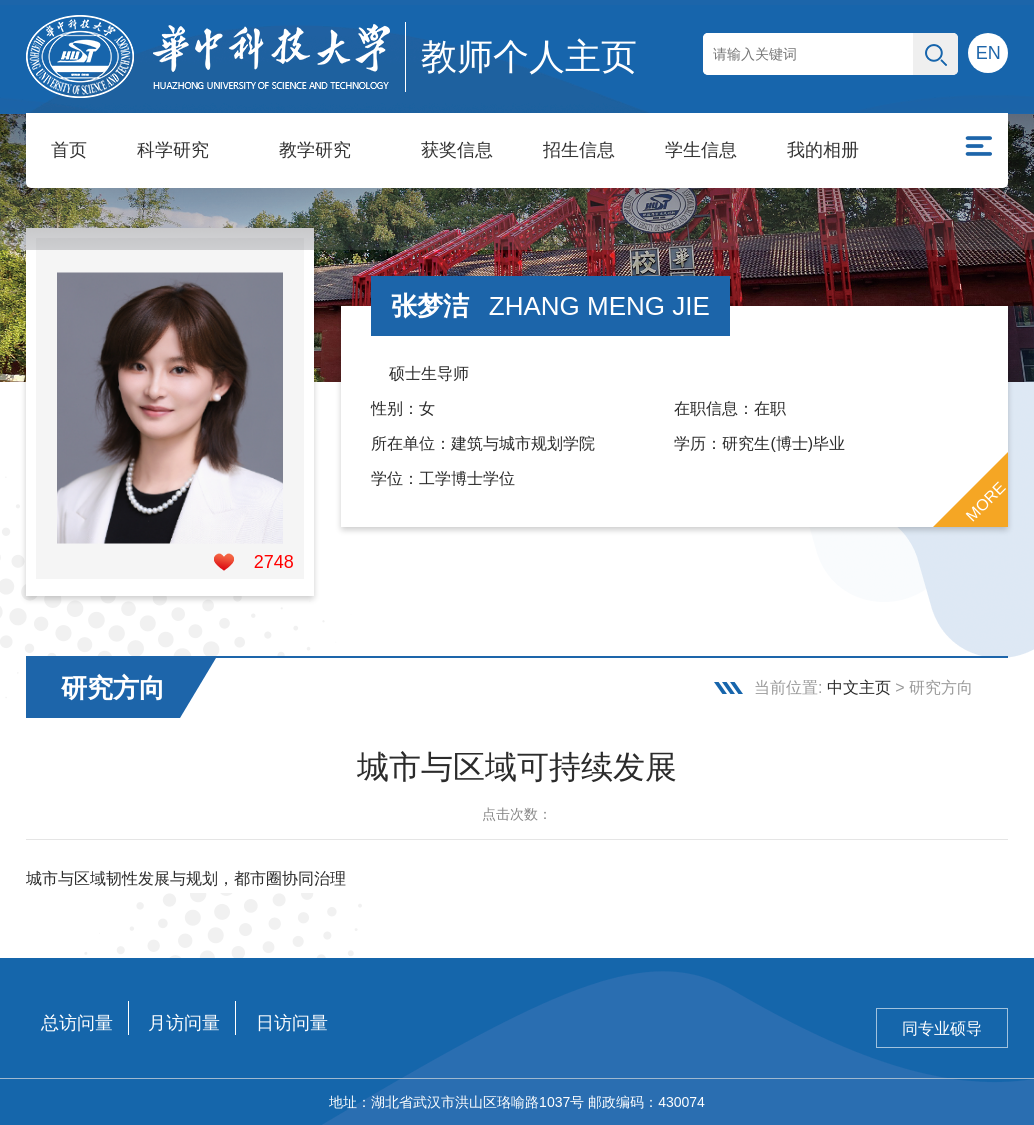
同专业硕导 (942, 1028)
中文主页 (859, 687)
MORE (986, 502)
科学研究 (173, 150)
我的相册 (823, 150)
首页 (69, 150)
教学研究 (315, 150)
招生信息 (579, 150)
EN (988, 53)
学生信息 (701, 150)
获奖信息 (457, 150)
